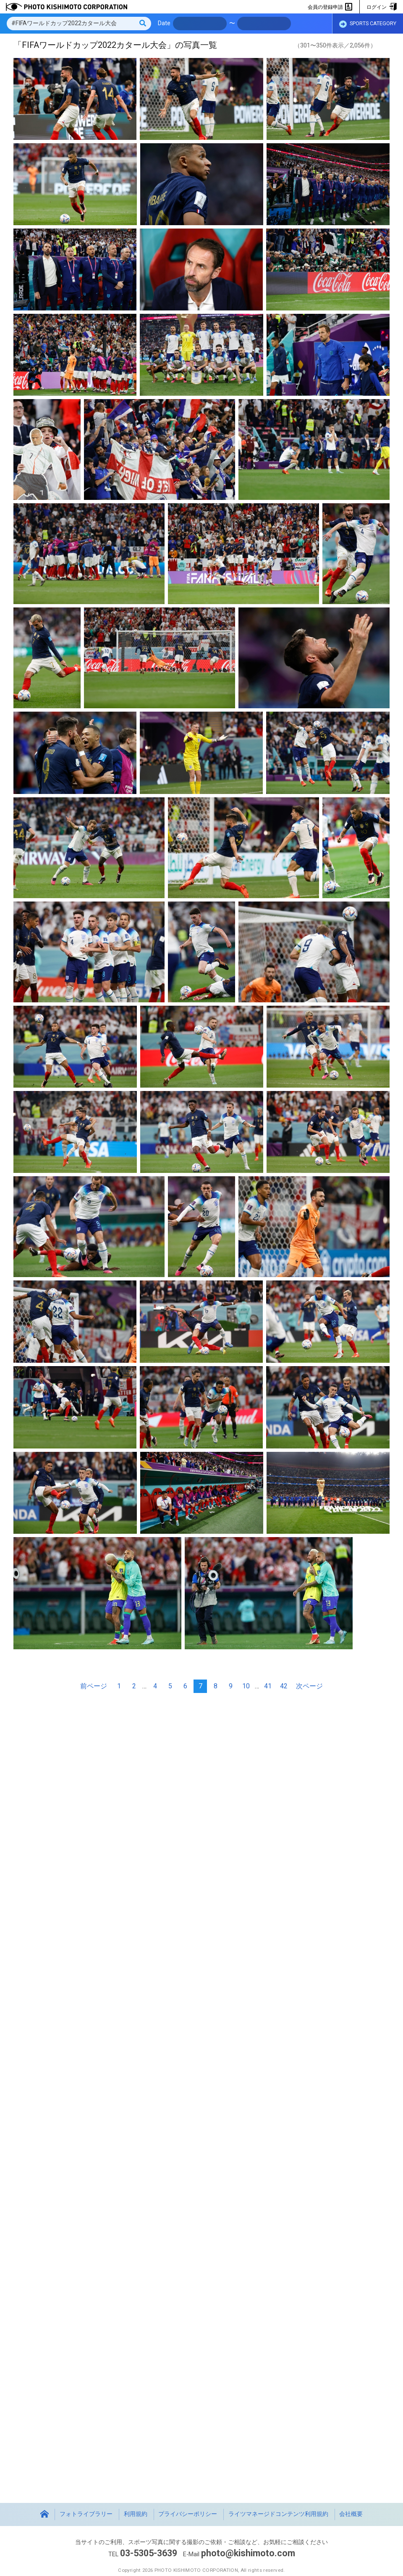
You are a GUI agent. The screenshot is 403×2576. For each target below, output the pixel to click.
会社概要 (351, 2514)
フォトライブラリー (86, 2514)
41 (268, 1686)
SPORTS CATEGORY (367, 24)
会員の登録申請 (330, 7)
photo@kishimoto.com (248, 2553)
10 (246, 1686)
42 (284, 1686)
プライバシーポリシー (187, 2514)
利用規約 (135, 2514)
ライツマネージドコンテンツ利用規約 (278, 2514)
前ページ (93, 1686)
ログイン (381, 7)
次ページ (309, 1686)
